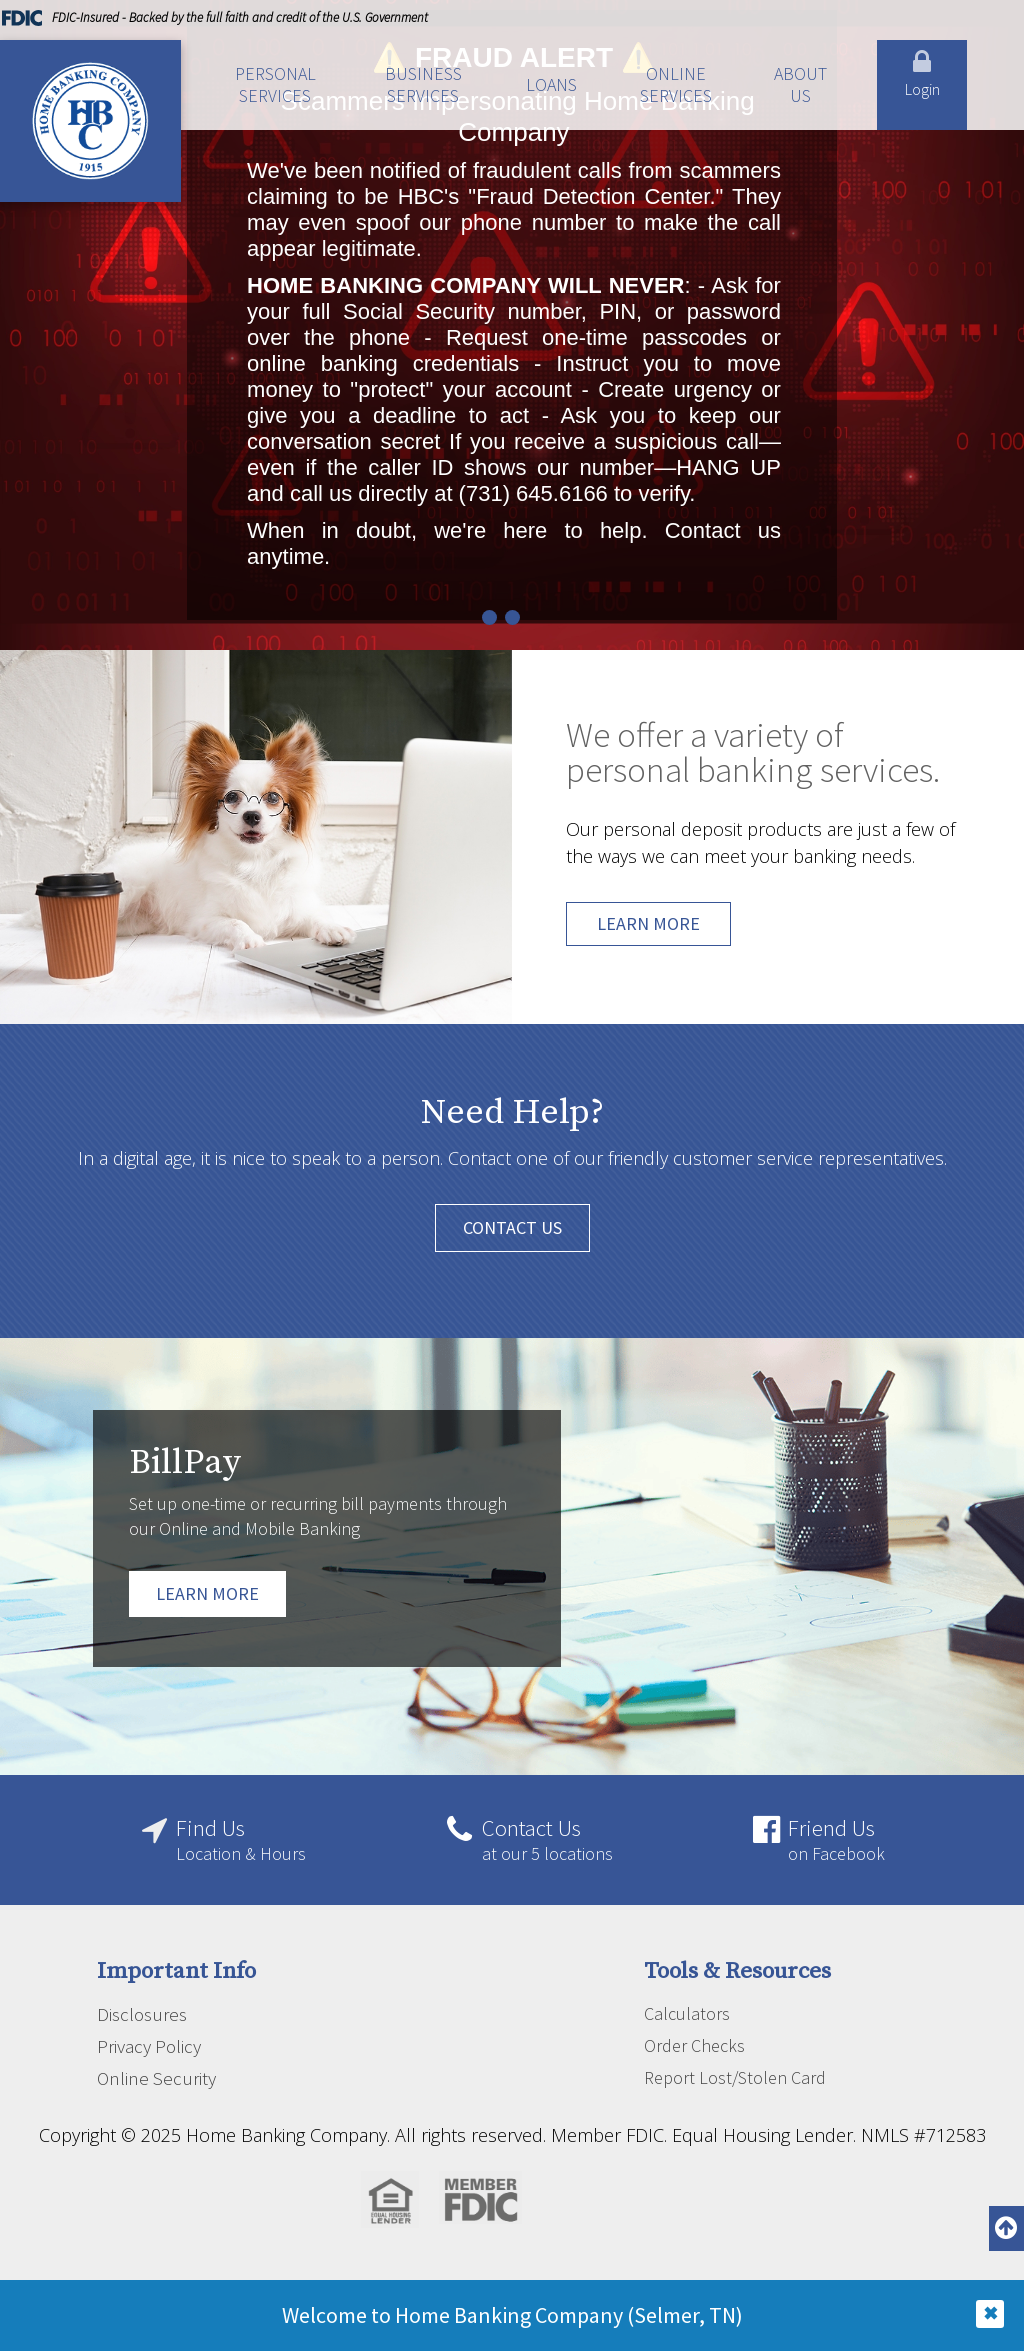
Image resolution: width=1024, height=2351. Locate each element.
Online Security (156, 2078)
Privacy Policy (149, 2046)
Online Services (676, 84)
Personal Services (275, 84)
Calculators (687, 2013)
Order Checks (694, 2045)
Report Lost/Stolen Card (735, 2077)
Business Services (423, 84)
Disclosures (142, 2014)
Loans (551, 84)
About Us (800, 84)
